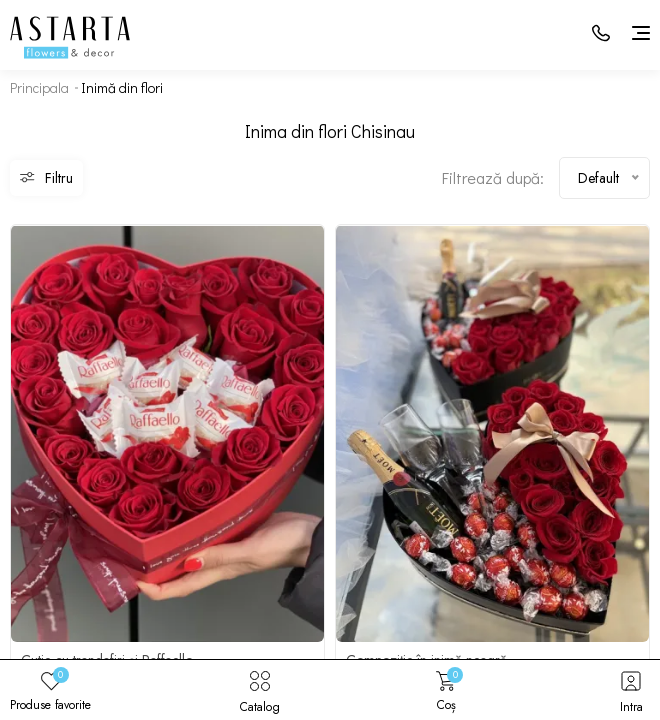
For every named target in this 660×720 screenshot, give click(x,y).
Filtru (46, 178)
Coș (446, 690)
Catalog (260, 690)
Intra (631, 690)
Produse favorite (50, 690)
